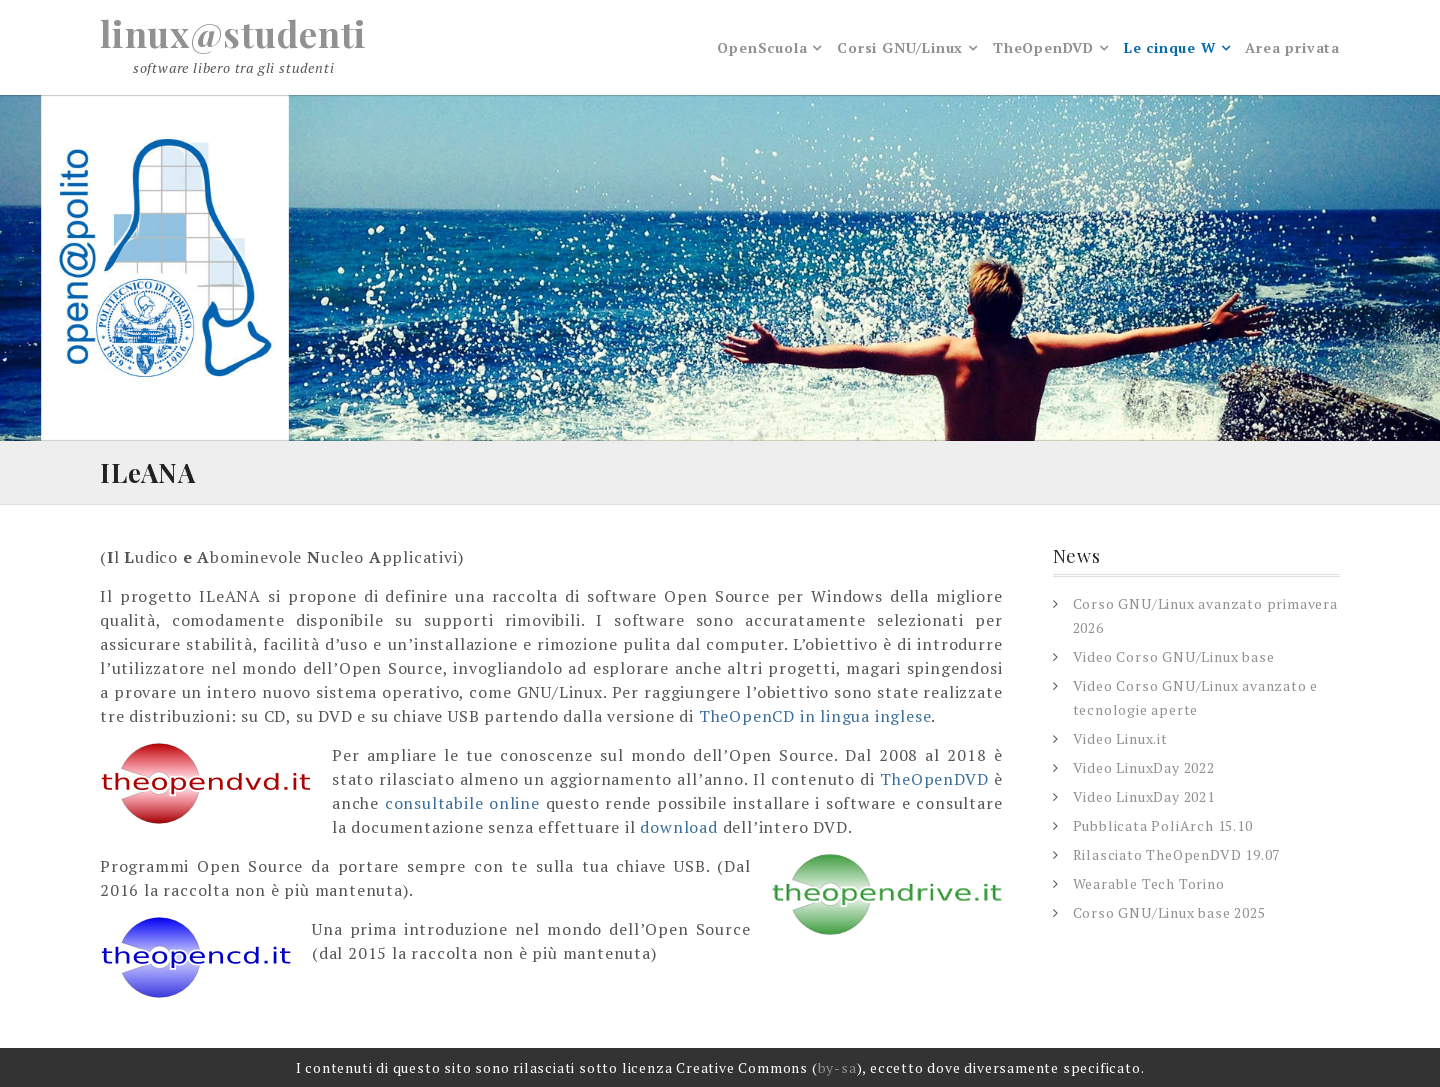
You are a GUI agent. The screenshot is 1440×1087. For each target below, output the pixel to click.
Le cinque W (1170, 47)
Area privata (1292, 47)
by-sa (837, 1067)
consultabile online (462, 803)
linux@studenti (233, 33)
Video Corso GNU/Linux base (1174, 656)
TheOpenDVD (1043, 47)
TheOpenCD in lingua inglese (815, 716)
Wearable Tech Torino (1149, 883)
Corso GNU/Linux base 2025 (1169, 912)
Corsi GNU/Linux (900, 47)
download (678, 827)
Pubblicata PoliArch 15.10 (1163, 825)
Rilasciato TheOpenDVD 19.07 (1177, 854)
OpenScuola (762, 47)
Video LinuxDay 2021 (1144, 796)
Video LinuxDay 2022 (1144, 767)
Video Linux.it (1120, 738)
